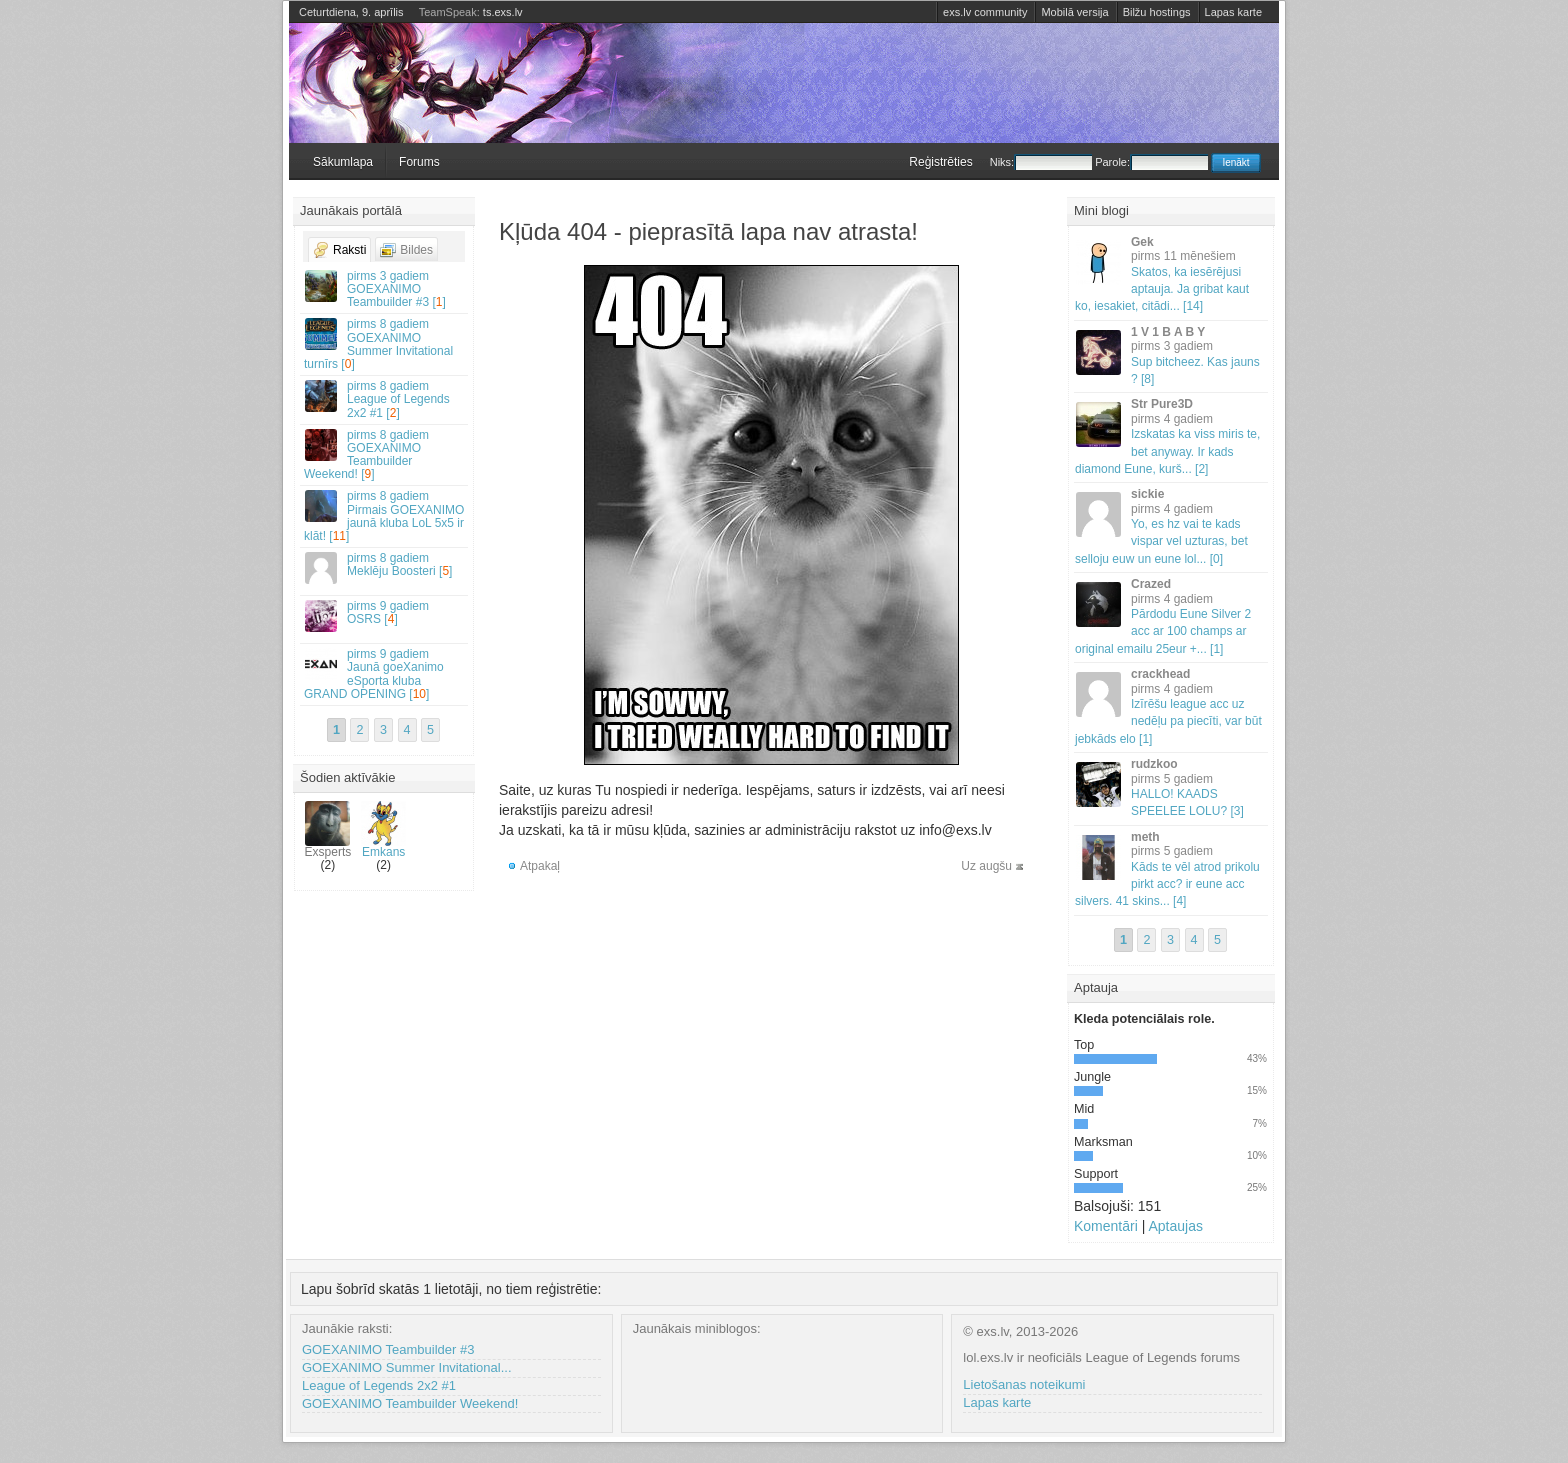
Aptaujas (1175, 1226)
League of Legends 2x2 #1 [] (385, 399)
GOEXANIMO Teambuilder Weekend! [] (385, 455)
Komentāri (1106, 1226)
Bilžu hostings (1157, 12)
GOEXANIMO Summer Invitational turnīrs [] (385, 344)
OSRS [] (385, 615)
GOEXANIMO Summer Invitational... (407, 1367)
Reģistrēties (940, 162)
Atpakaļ (540, 866)
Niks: (1041, 162)
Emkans (383, 830)
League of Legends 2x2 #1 (379, 1385)
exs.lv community (985, 12)
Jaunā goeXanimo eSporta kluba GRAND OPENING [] (385, 674)
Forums (419, 162)
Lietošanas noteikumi (1024, 1384)
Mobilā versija (1074, 12)
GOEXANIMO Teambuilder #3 (388, 1349)
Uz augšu (986, 866)
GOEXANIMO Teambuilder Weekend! (410, 1403)
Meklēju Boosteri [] (385, 567)
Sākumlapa (343, 162)
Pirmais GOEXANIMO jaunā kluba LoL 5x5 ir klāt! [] (385, 516)
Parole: (1151, 162)
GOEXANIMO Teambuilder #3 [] (385, 289)
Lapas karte (1233, 12)
